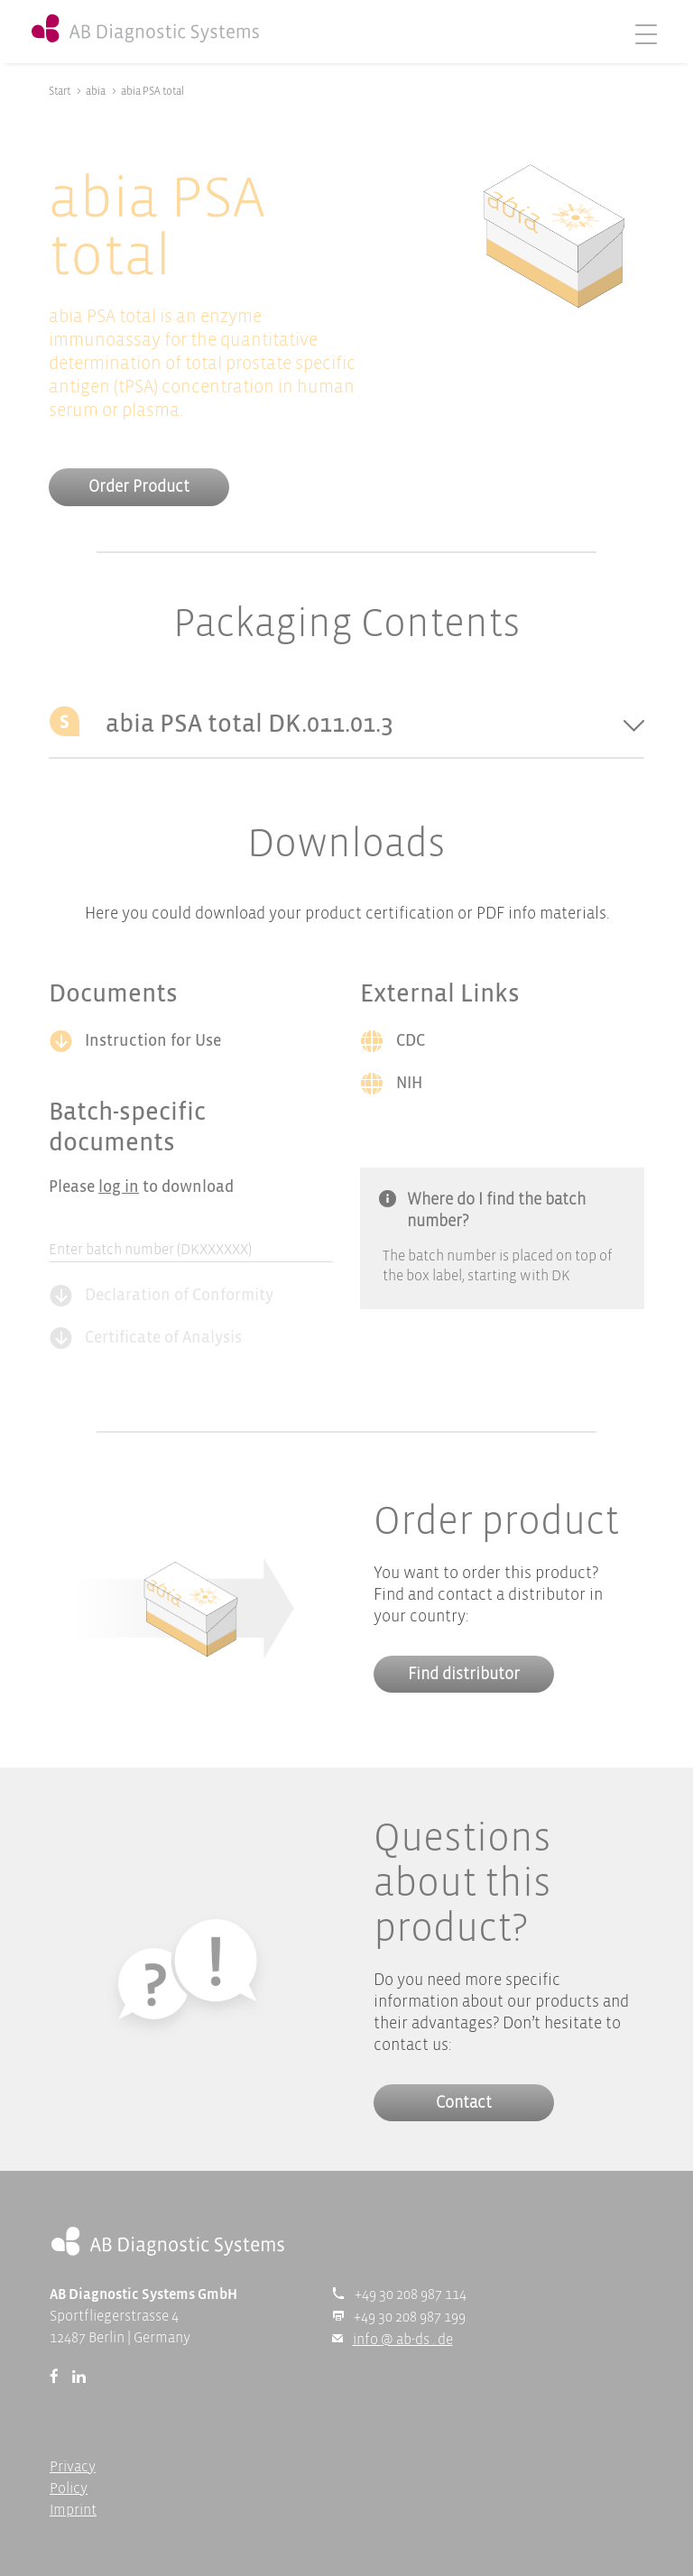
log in (118, 1188)
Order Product (138, 487)
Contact (464, 2103)
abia (96, 92)
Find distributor (464, 1675)
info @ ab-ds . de (403, 2340)
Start (59, 92)
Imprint (73, 2510)
